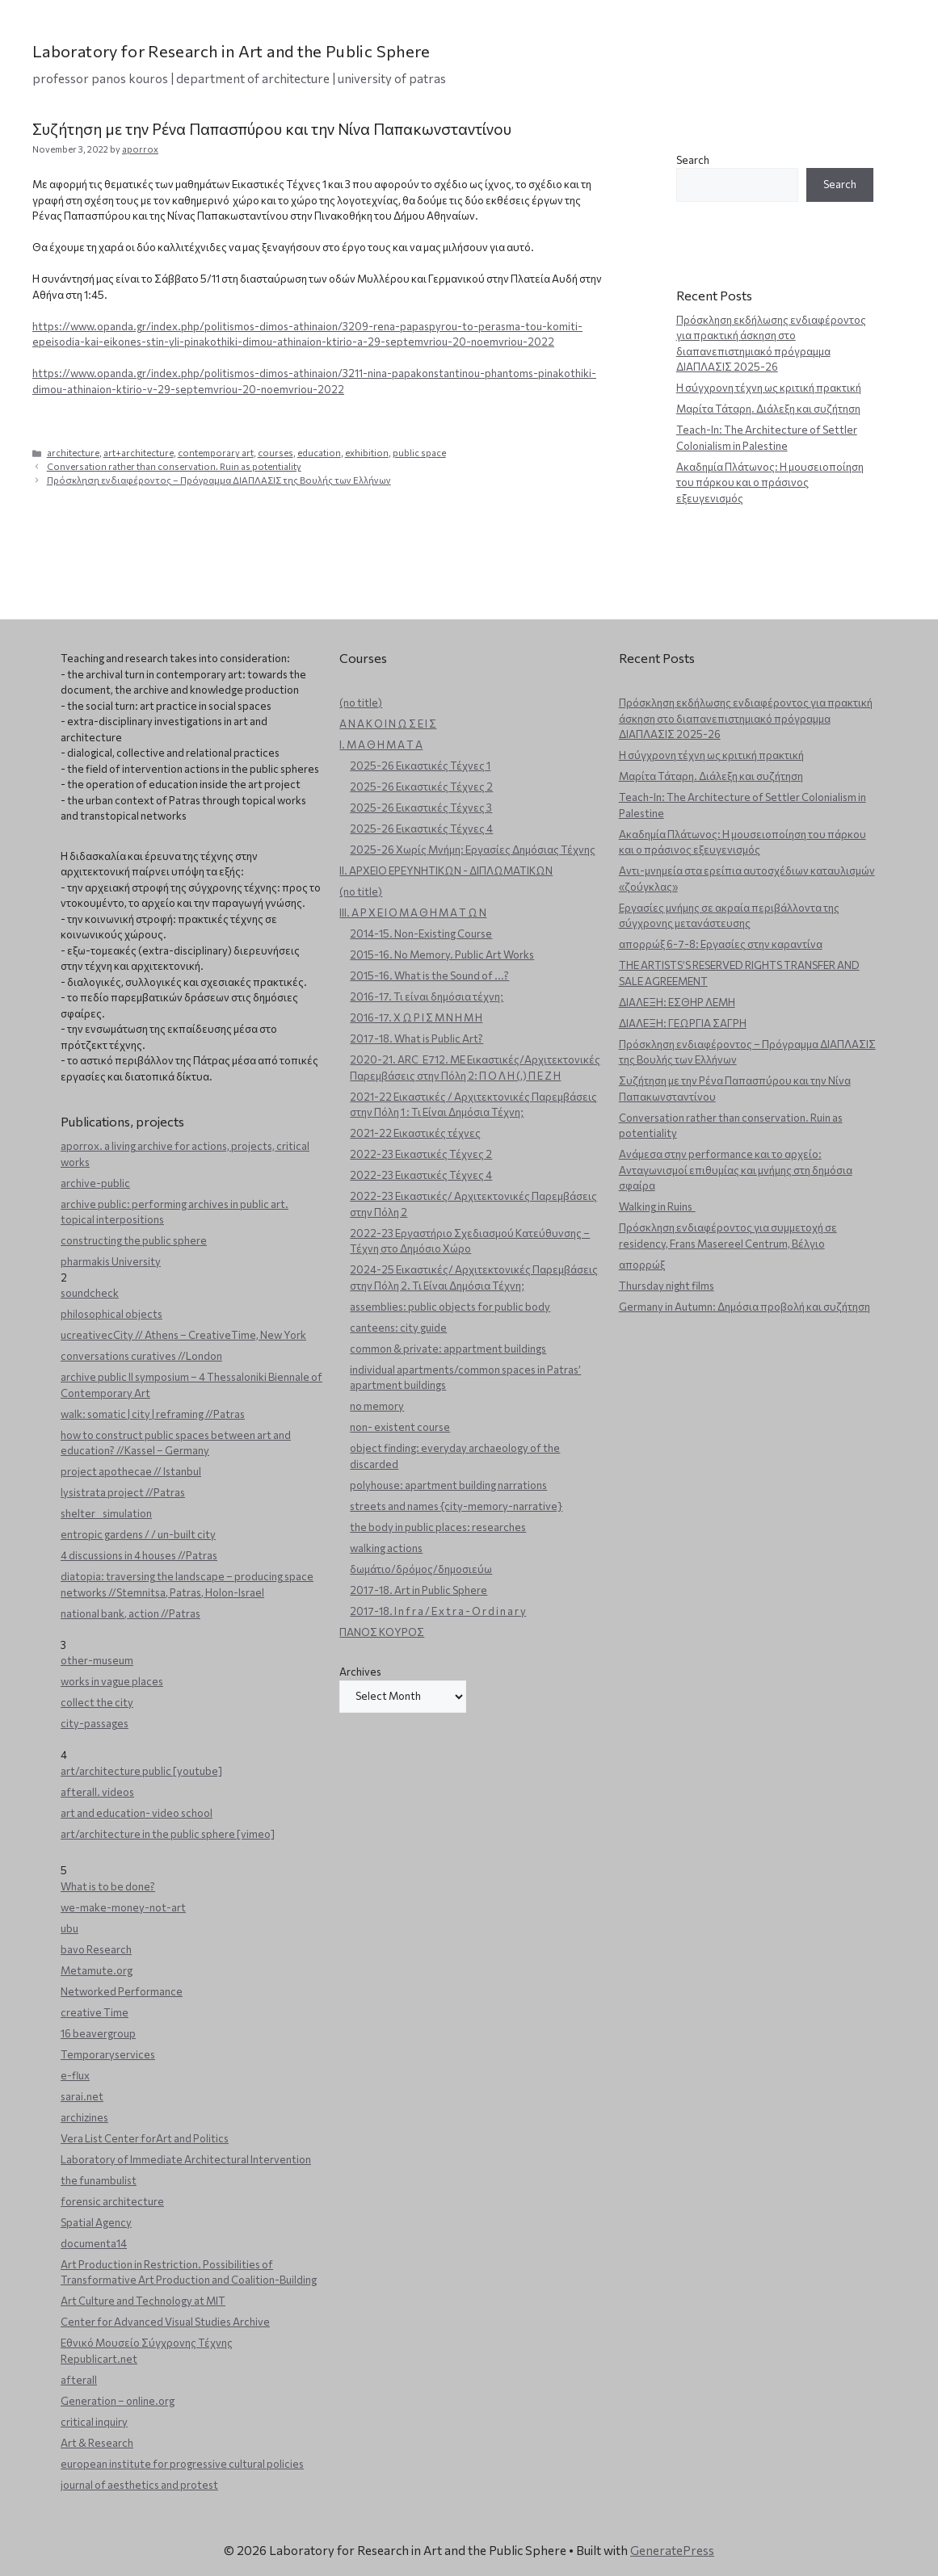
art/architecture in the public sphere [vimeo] (168, 1833)
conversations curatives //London (141, 1355)
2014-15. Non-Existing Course (421, 933)
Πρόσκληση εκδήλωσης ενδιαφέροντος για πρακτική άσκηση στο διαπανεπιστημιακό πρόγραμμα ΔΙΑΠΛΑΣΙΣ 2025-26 (746, 718)
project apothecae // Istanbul (131, 1471)
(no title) (360, 702)
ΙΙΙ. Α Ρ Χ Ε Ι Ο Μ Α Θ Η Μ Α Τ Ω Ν (412, 912)
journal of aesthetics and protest (139, 2484)
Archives (360, 1671)
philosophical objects (111, 1313)
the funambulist (99, 2180)
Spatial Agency (96, 2222)
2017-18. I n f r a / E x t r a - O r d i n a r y (438, 1611)
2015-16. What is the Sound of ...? (429, 975)
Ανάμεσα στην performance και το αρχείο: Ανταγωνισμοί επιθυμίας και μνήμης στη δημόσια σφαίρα (735, 1169)
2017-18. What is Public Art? (416, 1038)
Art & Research (97, 2442)
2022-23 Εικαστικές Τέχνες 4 (421, 1174)
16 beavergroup (98, 2033)
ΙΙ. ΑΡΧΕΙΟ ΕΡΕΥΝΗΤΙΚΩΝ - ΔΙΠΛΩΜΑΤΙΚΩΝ (446, 870)
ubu (69, 1928)
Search (692, 159)
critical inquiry (94, 2421)
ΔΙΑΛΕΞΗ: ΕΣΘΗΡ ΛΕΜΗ (677, 1002)
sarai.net (82, 2096)
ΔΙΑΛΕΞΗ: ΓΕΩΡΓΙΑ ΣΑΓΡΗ (683, 1023)
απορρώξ (642, 1264)
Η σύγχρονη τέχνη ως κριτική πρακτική (768, 387)
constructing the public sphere (134, 1240)
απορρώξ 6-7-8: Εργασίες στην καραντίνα (720, 944)
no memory (377, 1405)
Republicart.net (99, 2358)
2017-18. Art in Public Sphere (418, 1590)
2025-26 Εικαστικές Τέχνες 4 (421, 828)
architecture (73, 452)
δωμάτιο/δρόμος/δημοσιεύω (421, 1569)
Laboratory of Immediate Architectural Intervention (186, 2159)
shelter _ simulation (106, 1513)
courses (275, 452)
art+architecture (138, 452)
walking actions (386, 1548)
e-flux (75, 2075)
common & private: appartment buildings (448, 1348)
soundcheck (90, 1292)
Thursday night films (666, 1285)
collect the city (97, 1702)
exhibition (367, 452)
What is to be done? (108, 1886)
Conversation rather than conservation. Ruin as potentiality (174, 466)
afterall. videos (97, 1791)
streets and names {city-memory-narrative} (456, 1506)
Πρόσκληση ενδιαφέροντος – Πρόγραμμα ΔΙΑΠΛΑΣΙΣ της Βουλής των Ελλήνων (219, 480)
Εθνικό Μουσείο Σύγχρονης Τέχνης (147, 2342)
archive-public (95, 1183)
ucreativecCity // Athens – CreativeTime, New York (183, 1334)
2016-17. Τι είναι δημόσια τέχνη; (426, 996)
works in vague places (112, 1681)
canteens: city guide (398, 1327)
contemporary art (216, 452)
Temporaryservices (108, 2054)
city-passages (94, 1723)
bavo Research (96, 1949)
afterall (79, 2379)
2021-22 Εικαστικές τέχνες (415, 1132)
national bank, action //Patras (130, 1613)
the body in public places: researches (438, 1527)
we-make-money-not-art (123, 1907)
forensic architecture (112, 2201)
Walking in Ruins (657, 1206)
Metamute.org (96, 1970)
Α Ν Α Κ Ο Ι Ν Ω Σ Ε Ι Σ (387, 723)
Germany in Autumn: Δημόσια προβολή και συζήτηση (744, 1306)
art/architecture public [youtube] (141, 1770)
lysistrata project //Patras (123, 1492)
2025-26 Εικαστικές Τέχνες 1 (420, 765)
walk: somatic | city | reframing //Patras (153, 1414)
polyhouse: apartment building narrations (448, 1485)
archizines (84, 2117)
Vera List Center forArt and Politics (145, 2138)
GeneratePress (672, 2550)
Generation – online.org (118, 2400)
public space (419, 452)
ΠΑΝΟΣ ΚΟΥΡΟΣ (381, 1632)
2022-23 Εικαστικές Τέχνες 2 (421, 1153)
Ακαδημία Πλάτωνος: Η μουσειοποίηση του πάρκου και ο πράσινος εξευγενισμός (770, 482)
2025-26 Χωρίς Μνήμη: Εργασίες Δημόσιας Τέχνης (472, 849)
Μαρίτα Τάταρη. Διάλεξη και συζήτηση (768, 408)
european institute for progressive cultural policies (182, 2463)
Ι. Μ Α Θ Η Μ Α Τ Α (381, 744)
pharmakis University (111, 1261)
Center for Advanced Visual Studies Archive (165, 2321)
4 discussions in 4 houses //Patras (139, 1555)
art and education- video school (136, 1812)
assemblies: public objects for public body (450, 1306)
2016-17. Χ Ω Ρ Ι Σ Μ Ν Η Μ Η (416, 1017)
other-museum (97, 1660)
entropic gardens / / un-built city (138, 1534)
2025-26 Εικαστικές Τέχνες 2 (421, 786)
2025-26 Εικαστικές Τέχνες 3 (421, 807)
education (319, 452)
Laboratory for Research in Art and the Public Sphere (231, 51)
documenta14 (94, 2243)
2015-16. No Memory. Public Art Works (442, 954)
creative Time (94, 2012)
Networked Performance (122, 1991)
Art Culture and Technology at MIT (143, 2300)
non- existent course (400, 1426)
